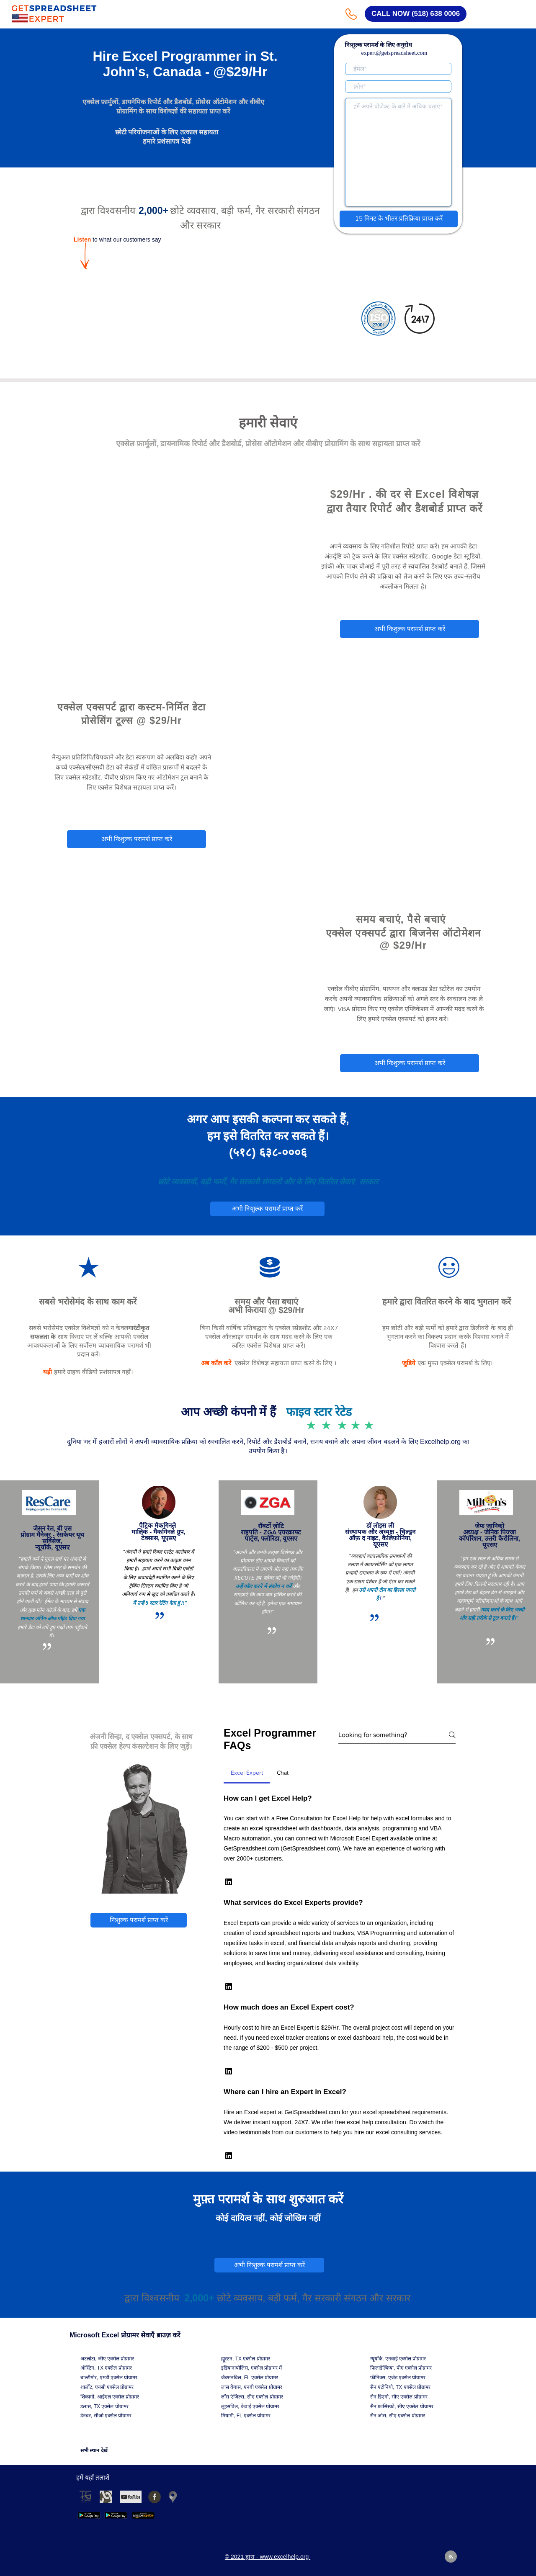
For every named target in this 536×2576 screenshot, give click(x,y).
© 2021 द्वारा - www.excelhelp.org (161, 596)
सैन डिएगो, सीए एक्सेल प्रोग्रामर (399, 2397)
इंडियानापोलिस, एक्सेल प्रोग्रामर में (251, 2368)
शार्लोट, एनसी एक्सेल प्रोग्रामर (107, 2387)
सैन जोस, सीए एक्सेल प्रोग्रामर (397, 2416)
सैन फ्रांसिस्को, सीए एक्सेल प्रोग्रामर (401, 2406)
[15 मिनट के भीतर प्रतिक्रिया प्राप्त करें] (399, 219)
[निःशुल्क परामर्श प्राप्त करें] (138, 1920)
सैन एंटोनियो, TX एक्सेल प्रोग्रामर (400, 2387)
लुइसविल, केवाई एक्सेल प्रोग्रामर (250, 2406)
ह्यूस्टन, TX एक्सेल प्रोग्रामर (245, 2359)
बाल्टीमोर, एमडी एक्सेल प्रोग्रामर (108, 2377)
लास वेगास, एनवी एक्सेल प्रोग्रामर (251, 2387)
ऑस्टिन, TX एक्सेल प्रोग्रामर (106, 2368)
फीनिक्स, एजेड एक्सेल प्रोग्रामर (397, 2377)
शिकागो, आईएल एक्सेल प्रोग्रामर (109, 2397)
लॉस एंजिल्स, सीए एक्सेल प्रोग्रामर (252, 2397)
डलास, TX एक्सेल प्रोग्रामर (104, 2406)
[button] (229, 1882)
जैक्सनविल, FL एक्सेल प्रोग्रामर (249, 2377)
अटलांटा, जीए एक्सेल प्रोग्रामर (107, 2359)
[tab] (247, 1772)
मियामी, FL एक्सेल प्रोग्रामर (246, 2416)
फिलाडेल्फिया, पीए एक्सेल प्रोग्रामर (401, 2368)
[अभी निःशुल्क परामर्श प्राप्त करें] (409, 629)
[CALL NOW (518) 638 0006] (415, 14)
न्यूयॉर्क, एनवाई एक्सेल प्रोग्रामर (398, 2359)
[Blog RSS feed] (451, 2556)
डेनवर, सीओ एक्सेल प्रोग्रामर (105, 2416)
